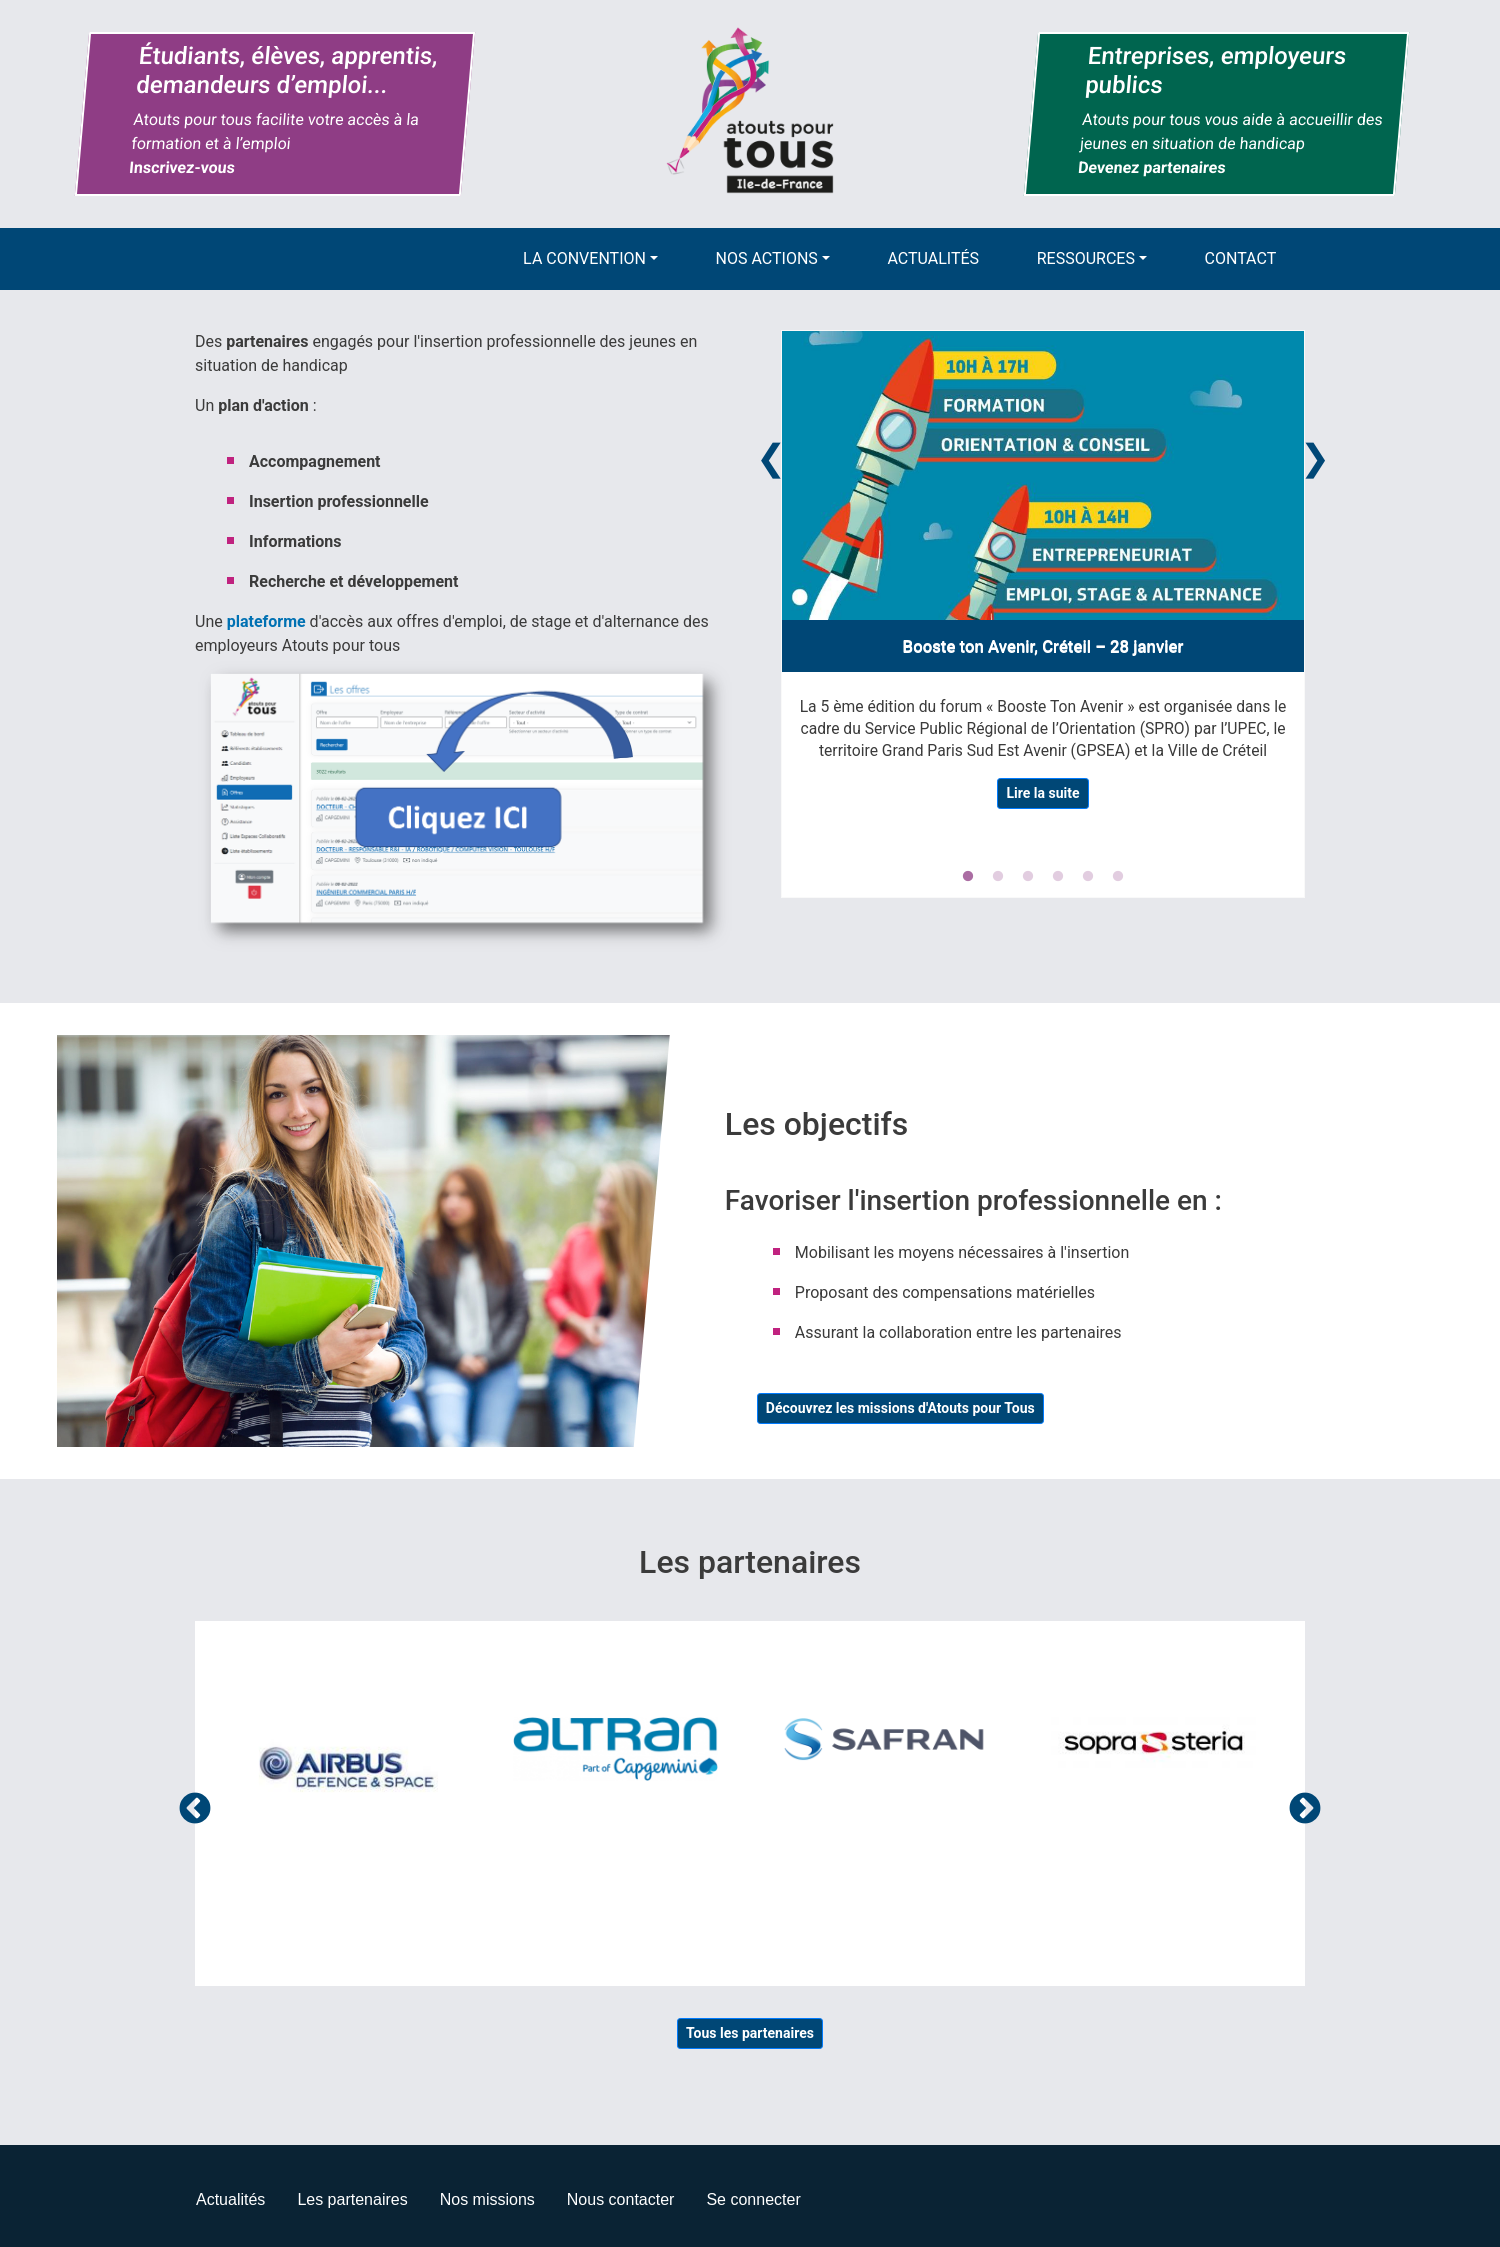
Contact (1241, 258)
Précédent (195, 1810)
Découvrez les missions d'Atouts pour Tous (900, 1408)
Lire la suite (1042, 793)
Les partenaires (352, 2199)
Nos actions (767, 258)
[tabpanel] (1043, 578)
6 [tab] (1118, 877)
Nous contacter (621, 2199)
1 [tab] (968, 877)
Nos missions (487, 2199)
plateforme (266, 621)
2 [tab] (998, 877)
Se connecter (753, 2199)
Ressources (1086, 258)
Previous (771, 454)
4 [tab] (1058, 877)
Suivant (1305, 1810)
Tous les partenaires (750, 2033)
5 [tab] (1088, 877)
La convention (584, 258)
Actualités (934, 258)
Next (1315, 454)
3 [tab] (1028, 877)
